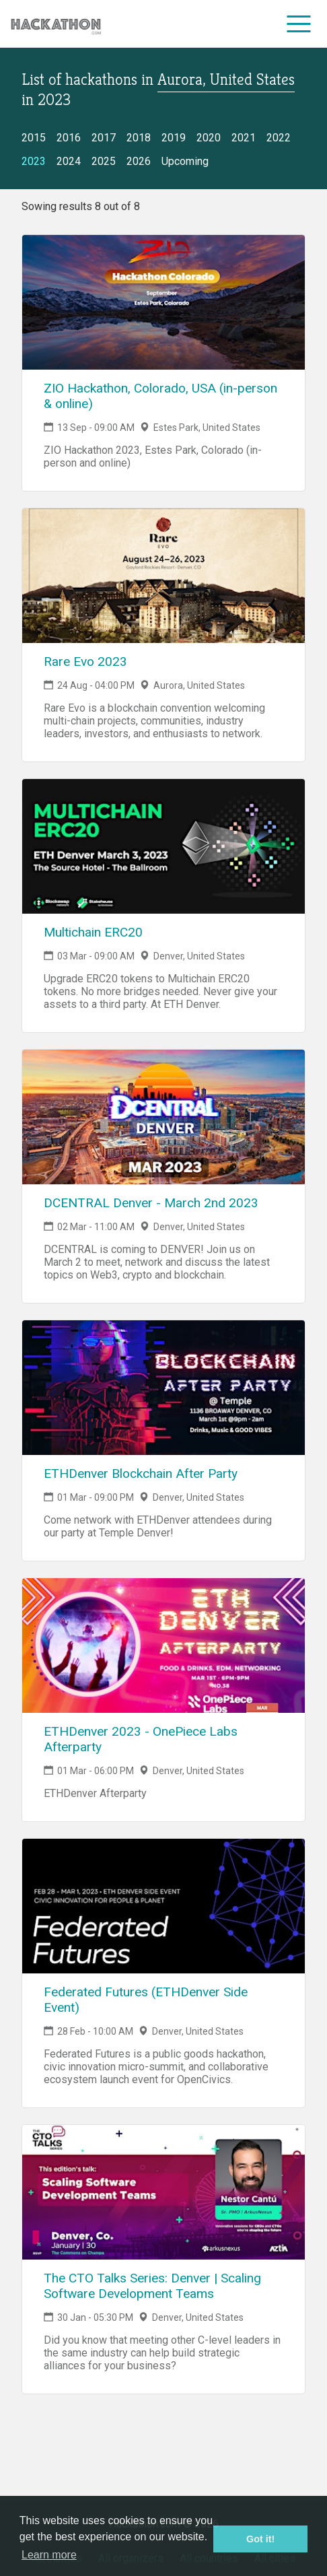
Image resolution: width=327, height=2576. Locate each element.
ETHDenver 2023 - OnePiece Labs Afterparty (141, 1739)
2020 (208, 137)
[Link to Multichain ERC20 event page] (163, 846)
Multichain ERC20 (93, 932)
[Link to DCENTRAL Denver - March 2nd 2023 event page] (163, 1117)
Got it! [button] (260, 2539)
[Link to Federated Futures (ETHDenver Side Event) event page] (163, 1906)
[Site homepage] (56, 24)
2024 (69, 161)
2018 (138, 137)
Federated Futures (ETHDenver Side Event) (146, 1999)
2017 (104, 137)
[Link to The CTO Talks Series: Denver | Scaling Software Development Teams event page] (163, 2192)
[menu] (299, 23)
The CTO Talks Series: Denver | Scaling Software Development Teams (152, 2285)
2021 (243, 137)
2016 (69, 137)
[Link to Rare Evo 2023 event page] (163, 575)
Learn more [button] (49, 2555)
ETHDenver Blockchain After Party (141, 1473)
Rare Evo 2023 (85, 661)
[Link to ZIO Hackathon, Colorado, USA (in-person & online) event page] (163, 302)
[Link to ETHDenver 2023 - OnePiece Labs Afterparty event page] (163, 1645)
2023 (34, 161)
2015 (34, 137)
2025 (104, 161)
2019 (173, 137)
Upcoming (185, 161)
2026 (138, 161)
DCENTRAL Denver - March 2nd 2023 (151, 1203)
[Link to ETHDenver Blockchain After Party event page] (163, 1387)
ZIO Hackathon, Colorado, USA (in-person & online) (160, 395)
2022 (278, 137)
